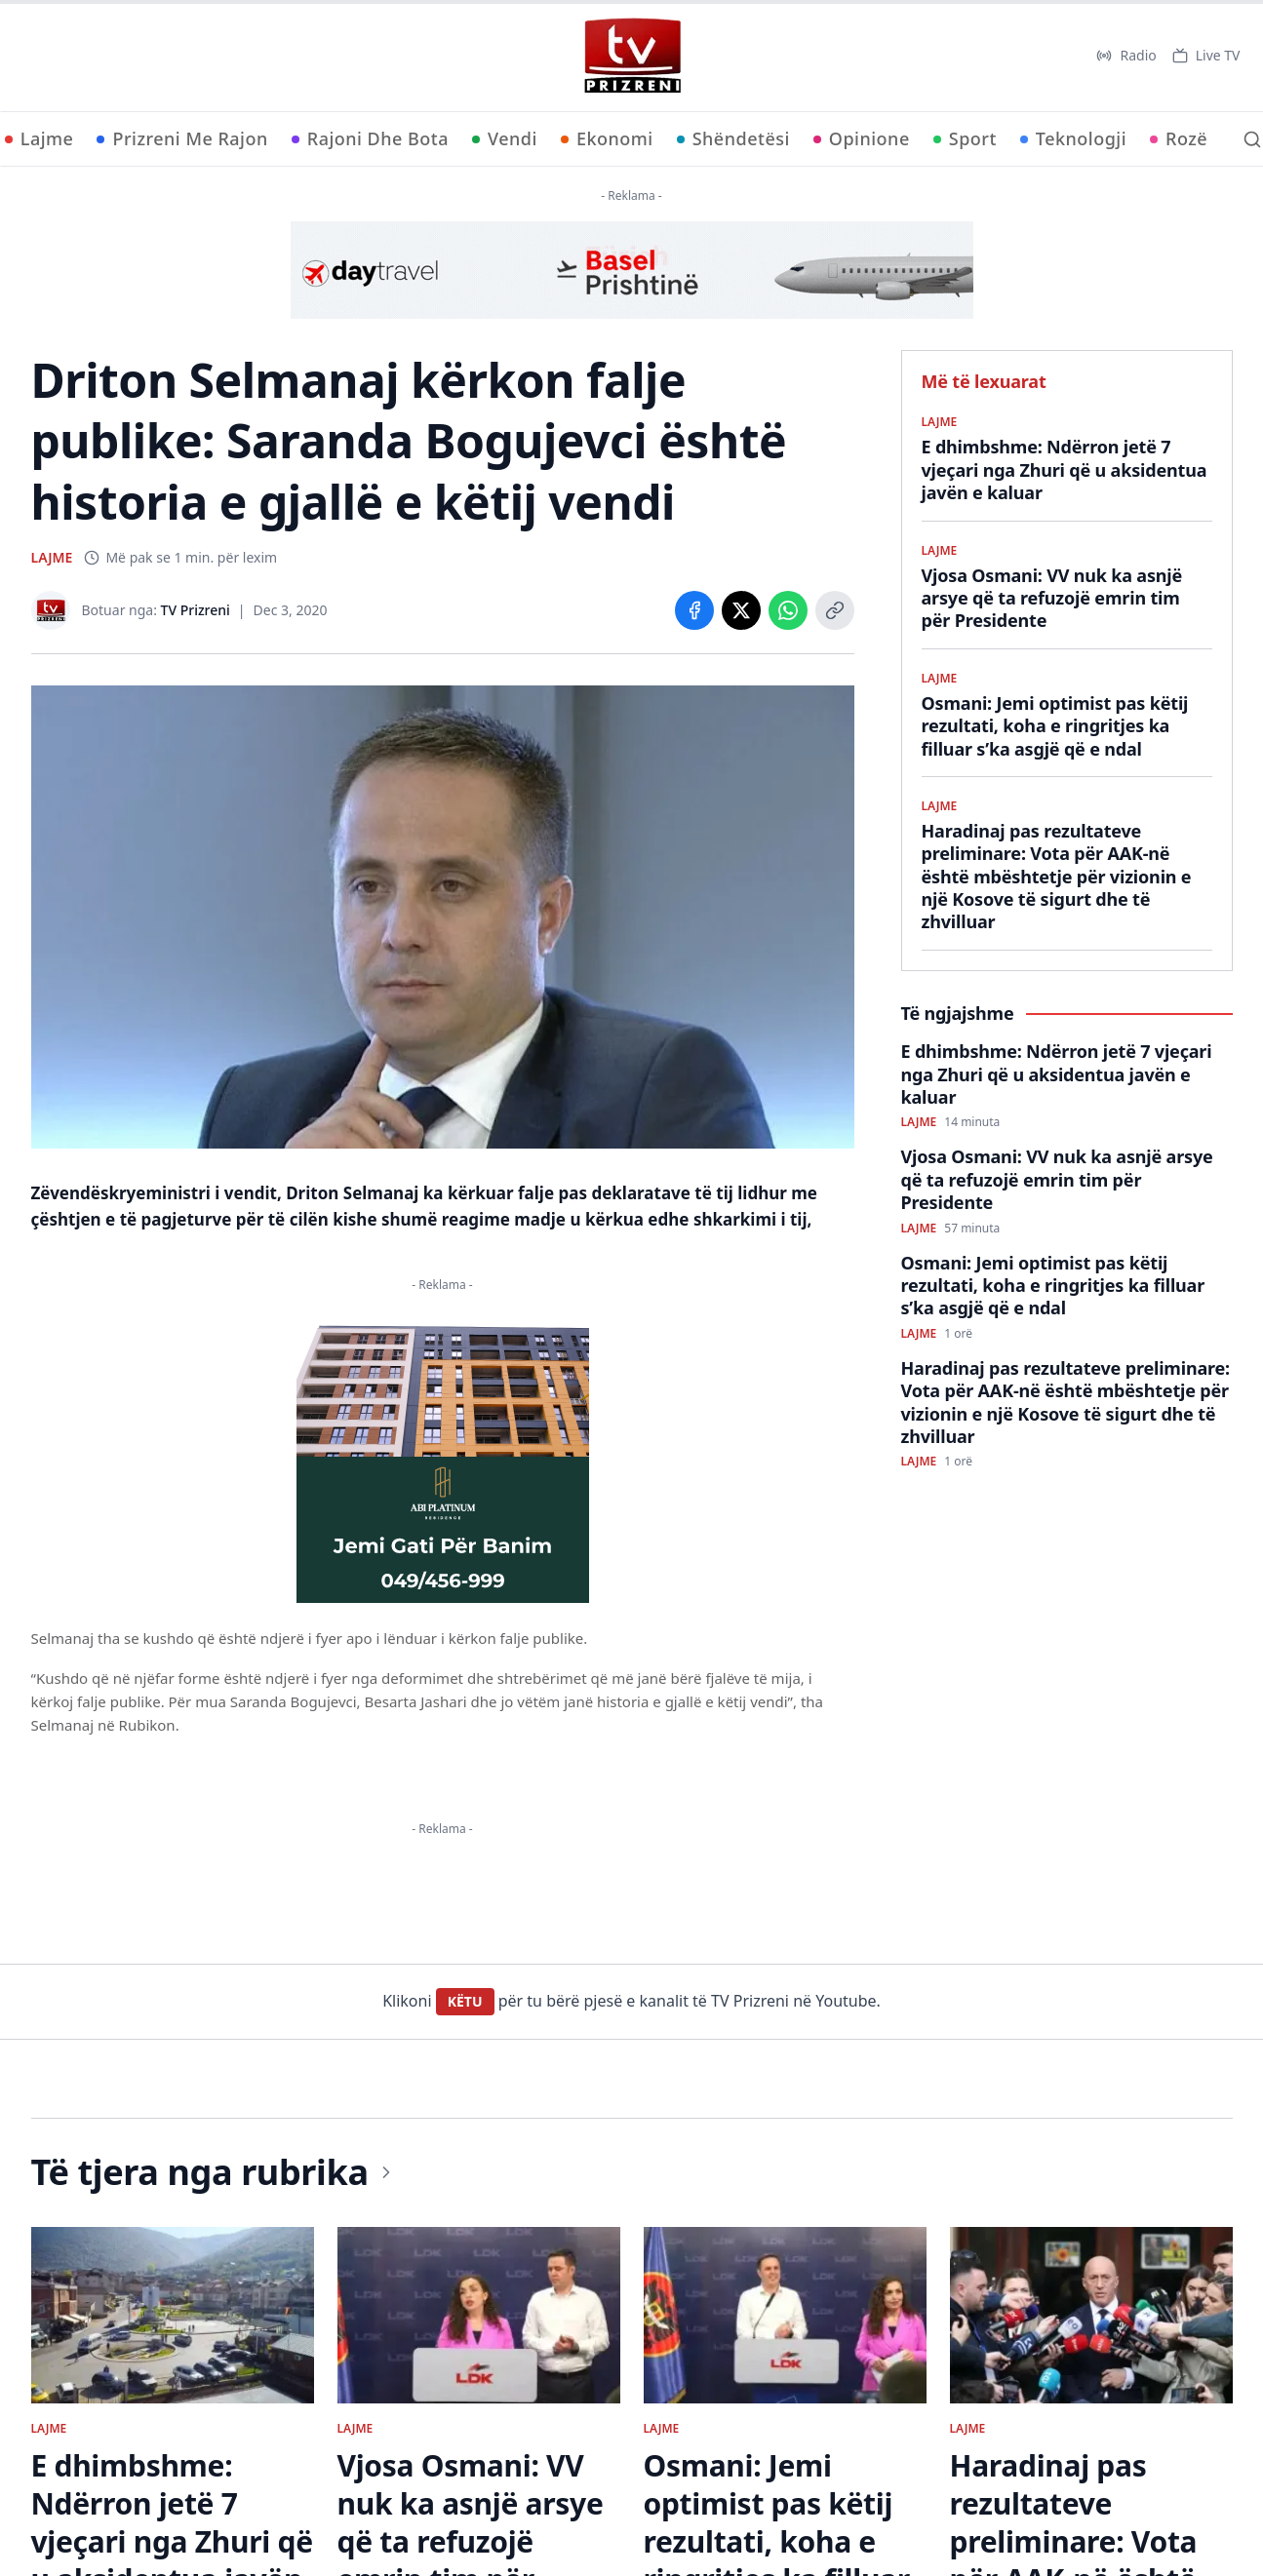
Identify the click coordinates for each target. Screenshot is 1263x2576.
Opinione (861, 138)
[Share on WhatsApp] (788, 610)
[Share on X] (741, 610)
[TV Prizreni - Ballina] (632, 55)
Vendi (504, 138)
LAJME (52, 557)
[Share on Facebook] (694, 610)
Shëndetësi (733, 138)
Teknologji (1073, 138)
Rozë (1178, 138)
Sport (965, 138)
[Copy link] (834, 610)
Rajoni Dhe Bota (370, 138)
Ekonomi (607, 138)
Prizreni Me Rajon (182, 138)
